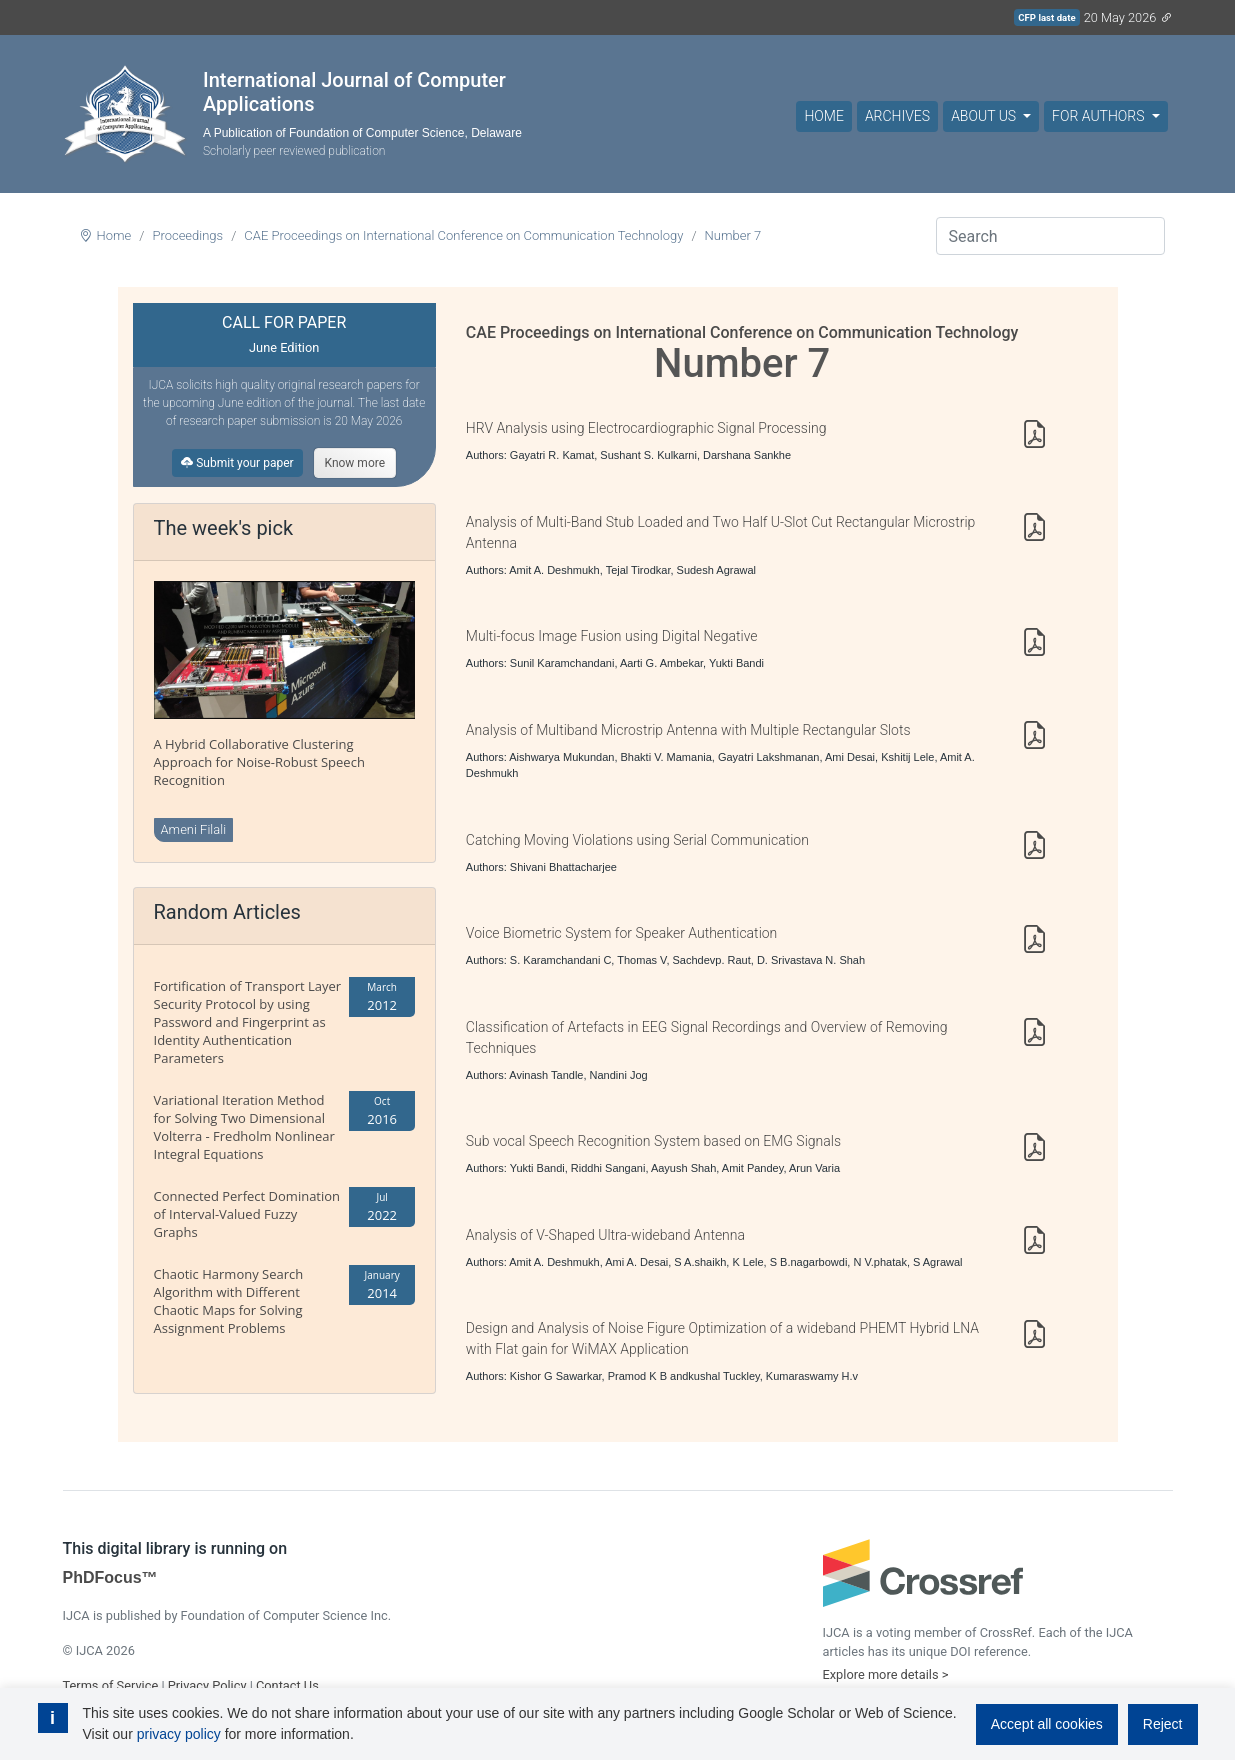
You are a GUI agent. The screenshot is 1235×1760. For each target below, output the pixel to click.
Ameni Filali (194, 829)
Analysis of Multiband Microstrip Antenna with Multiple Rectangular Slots (688, 730)
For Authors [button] (1100, 116)
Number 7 (733, 235)
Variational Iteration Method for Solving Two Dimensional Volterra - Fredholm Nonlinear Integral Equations (244, 1127)
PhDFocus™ (110, 1577)
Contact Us (287, 1685)
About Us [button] (985, 116)
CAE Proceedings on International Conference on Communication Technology (463, 235)
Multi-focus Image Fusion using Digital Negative (612, 636)
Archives (897, 116)
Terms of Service (111, 1685)
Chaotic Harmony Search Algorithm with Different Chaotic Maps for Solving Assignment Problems (229, 1301)
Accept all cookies (1047, 1724)
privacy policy (179, 1734)
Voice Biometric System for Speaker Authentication (621, 933)
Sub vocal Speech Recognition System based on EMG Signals (653, 1141)
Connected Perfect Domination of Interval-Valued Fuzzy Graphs (247, 1214)
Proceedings (187, 235)
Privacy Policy (207, 1685)
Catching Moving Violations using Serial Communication (637, 840)
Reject (1163, 1724)
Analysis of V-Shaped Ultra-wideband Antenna (605, 1235)
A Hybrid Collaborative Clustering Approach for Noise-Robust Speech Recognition (259, 762)
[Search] (1050, 236)
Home (823, 116)
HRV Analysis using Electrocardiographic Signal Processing (646, 428)
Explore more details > (886, 1674)
